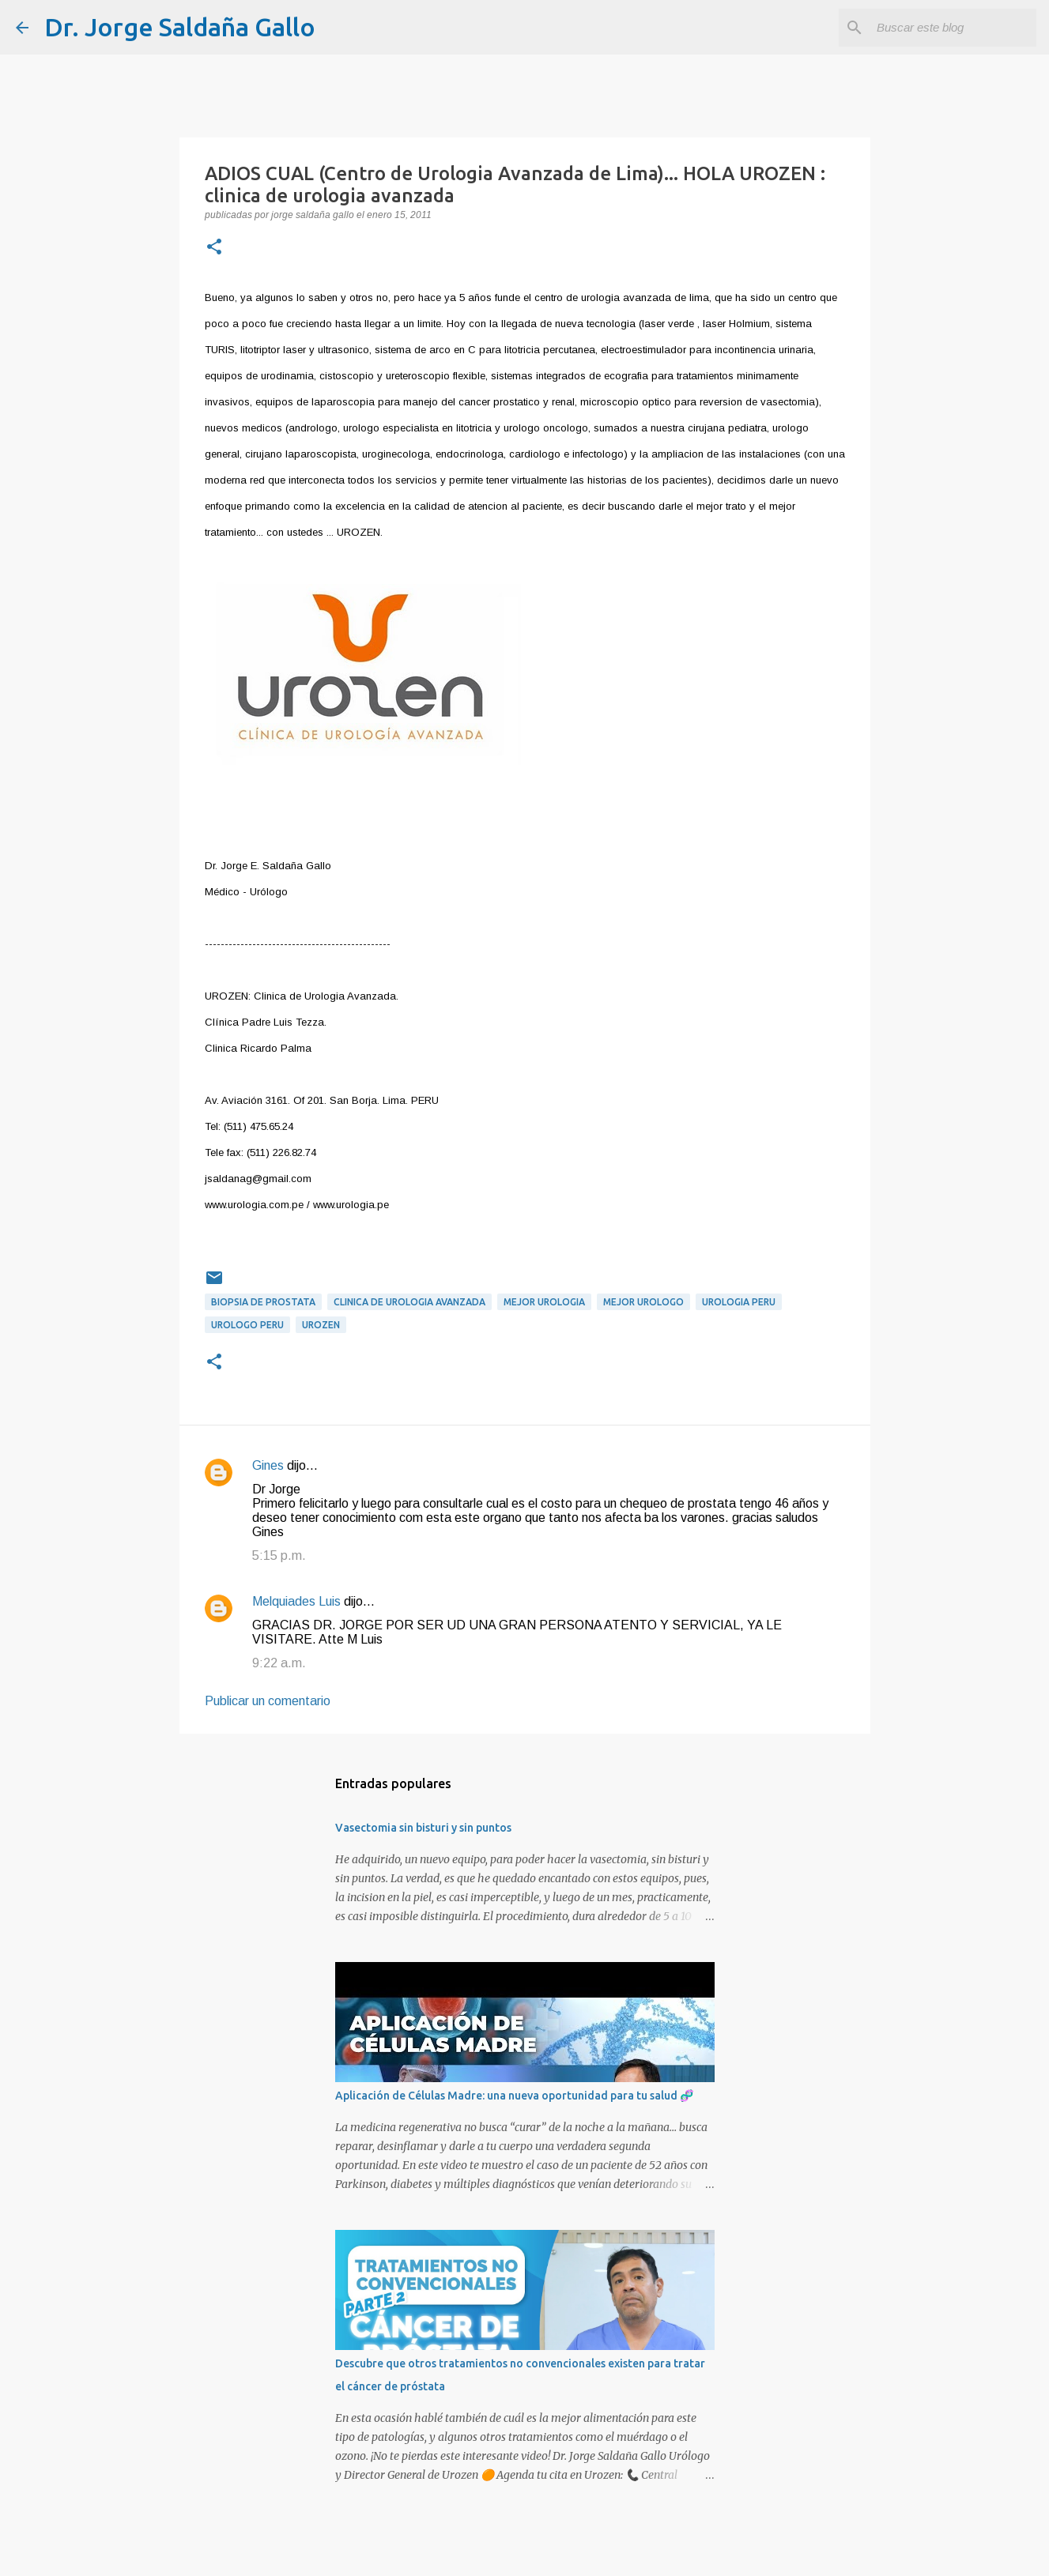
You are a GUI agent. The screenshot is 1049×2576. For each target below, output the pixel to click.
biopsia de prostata (263, 1302)
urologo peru (247, 1325)
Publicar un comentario (267, 1701)
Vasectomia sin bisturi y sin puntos (423, 1827)
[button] (214, 248)
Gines (268, 1465)
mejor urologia (544, 1302)
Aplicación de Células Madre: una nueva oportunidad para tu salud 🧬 (514, 2095)
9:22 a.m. (279, 1663)
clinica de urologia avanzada (409, 1302)
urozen (321, 1325)
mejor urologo (643, 1302)
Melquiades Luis (296, 1601)
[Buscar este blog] (953, 28)
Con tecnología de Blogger (525, 2553)
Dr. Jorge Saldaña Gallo (179, 27)
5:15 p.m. (279, 1555)
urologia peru (738, 1302)
